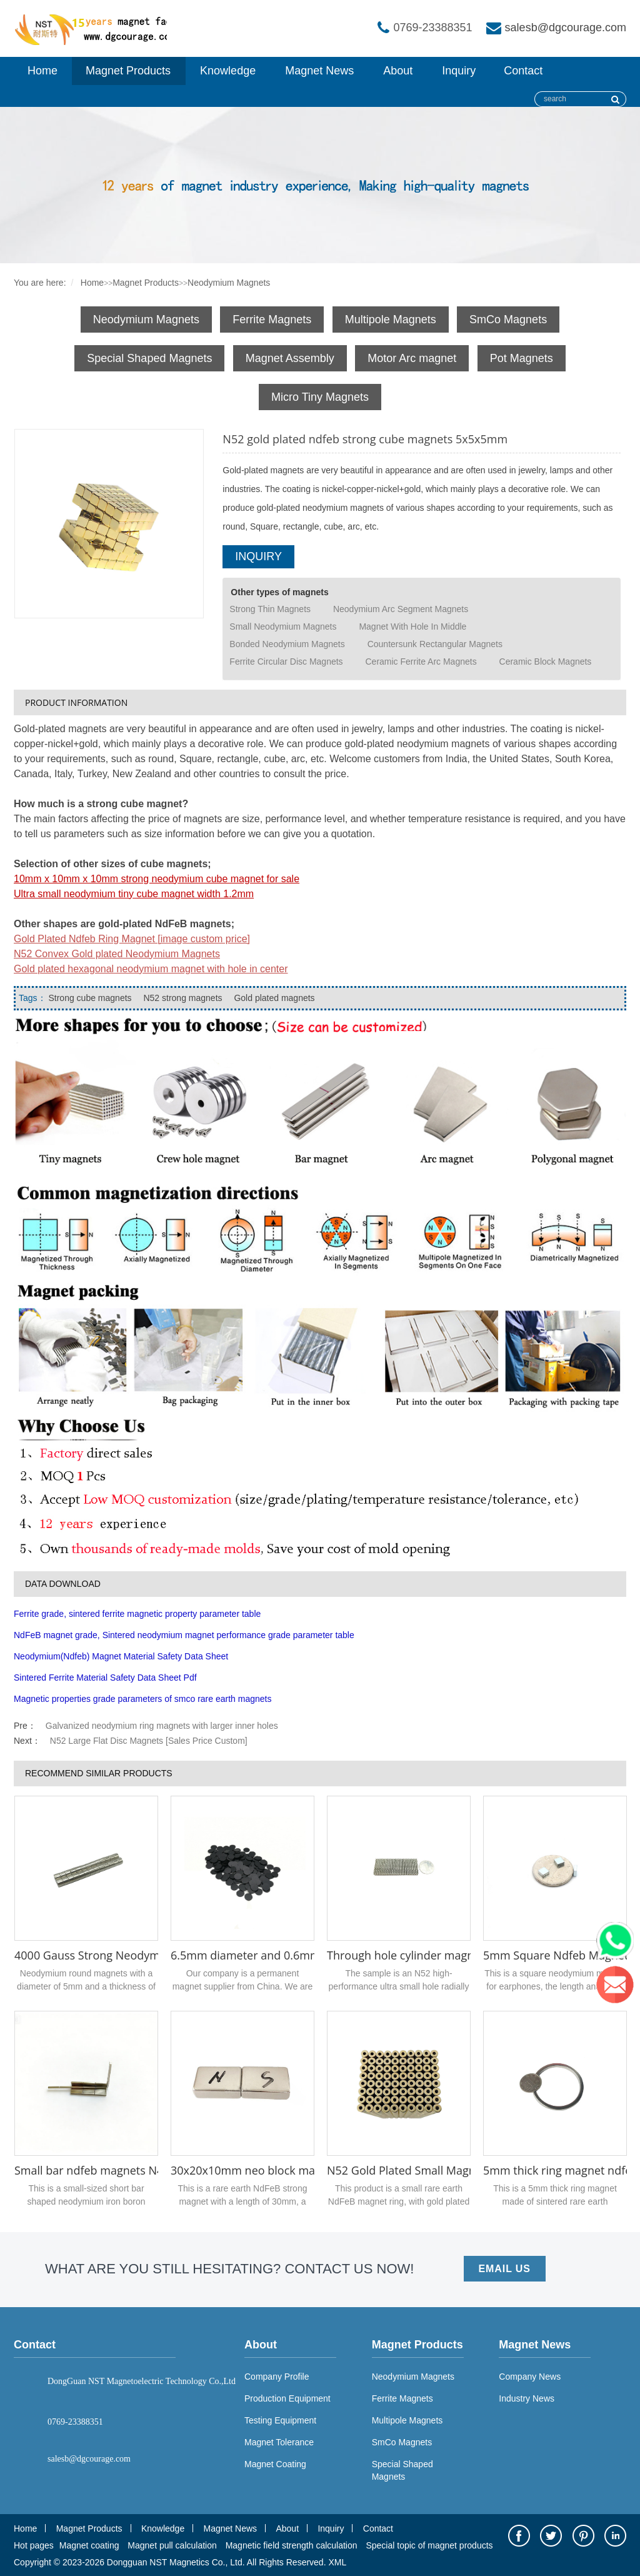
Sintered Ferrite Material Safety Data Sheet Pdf (105, 1678)
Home (43, 70)
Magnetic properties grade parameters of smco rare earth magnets (142, 1699)
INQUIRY (258, 556)
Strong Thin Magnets (270, 609)
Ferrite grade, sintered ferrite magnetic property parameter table (137, 1614)
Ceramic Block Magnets (545, 662)
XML (337, 2562)
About (397, 70)
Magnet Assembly (290, 358)
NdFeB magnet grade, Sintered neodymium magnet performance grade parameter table (184, 1635)
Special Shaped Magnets (149, 358)
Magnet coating (89, 2545)
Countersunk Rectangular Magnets (435, 644)
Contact (523, 70)
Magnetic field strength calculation (292, 2545)
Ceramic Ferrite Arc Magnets (420, 662)
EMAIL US (505, 2268)
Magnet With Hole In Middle (412, 626)
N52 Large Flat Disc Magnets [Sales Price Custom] (149, 1741)
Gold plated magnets (273, 998)
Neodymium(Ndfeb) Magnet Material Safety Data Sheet (121, 1656)
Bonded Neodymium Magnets (286, 644)
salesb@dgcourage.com (565, 27)
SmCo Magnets (508, 319)
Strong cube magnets (89, 998)
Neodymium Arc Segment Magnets (400, 609)
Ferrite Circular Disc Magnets (285, 662)
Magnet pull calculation (172, 2545)
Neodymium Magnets (229, 283)
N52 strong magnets (181, 998)
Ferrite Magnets (271, 319)
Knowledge (228, 70)
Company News (530, 2377)
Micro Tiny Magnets (320, 397)
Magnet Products (128, 70)
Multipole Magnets (390, 319)
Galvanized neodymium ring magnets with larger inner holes (162, 1726)
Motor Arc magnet (412, 358)
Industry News (526, 2398)
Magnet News (319, 70)
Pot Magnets (521, 358)
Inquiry (459, 70)
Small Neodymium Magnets (282, 626)
